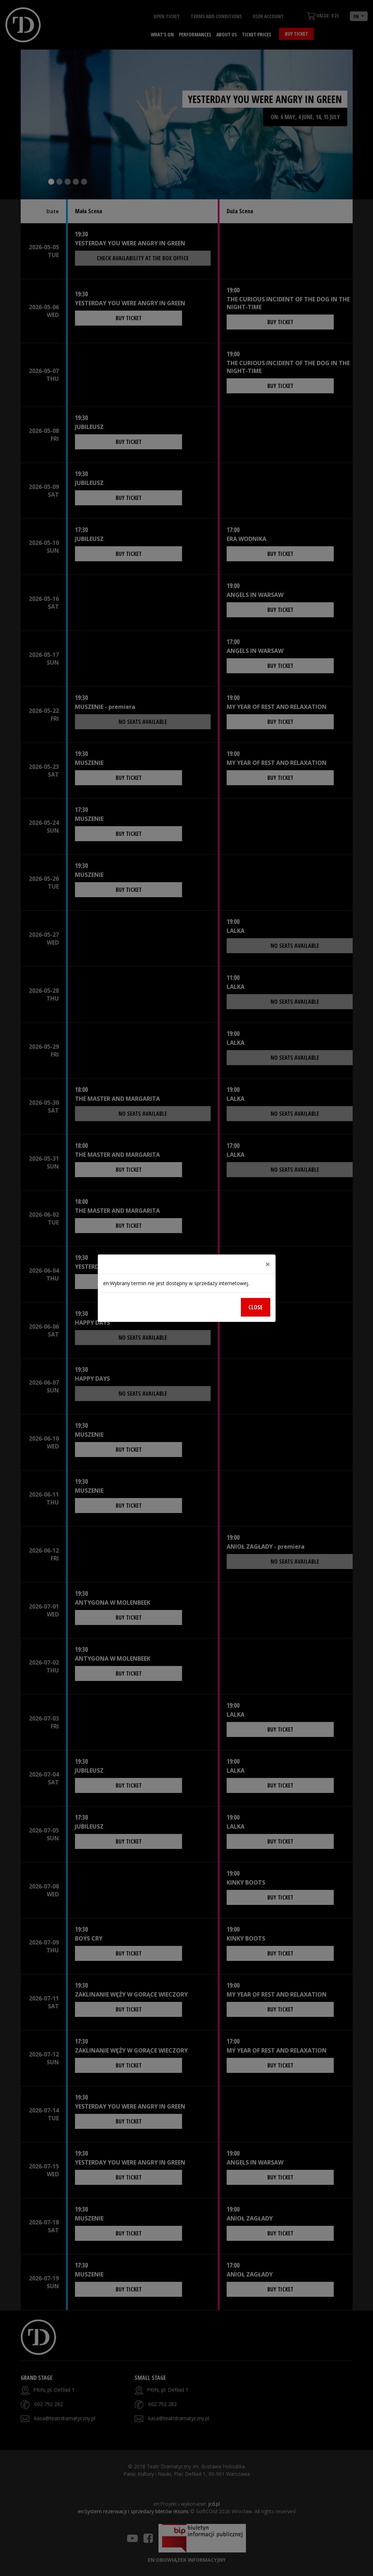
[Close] (267, 1264)
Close (255, 1307)
